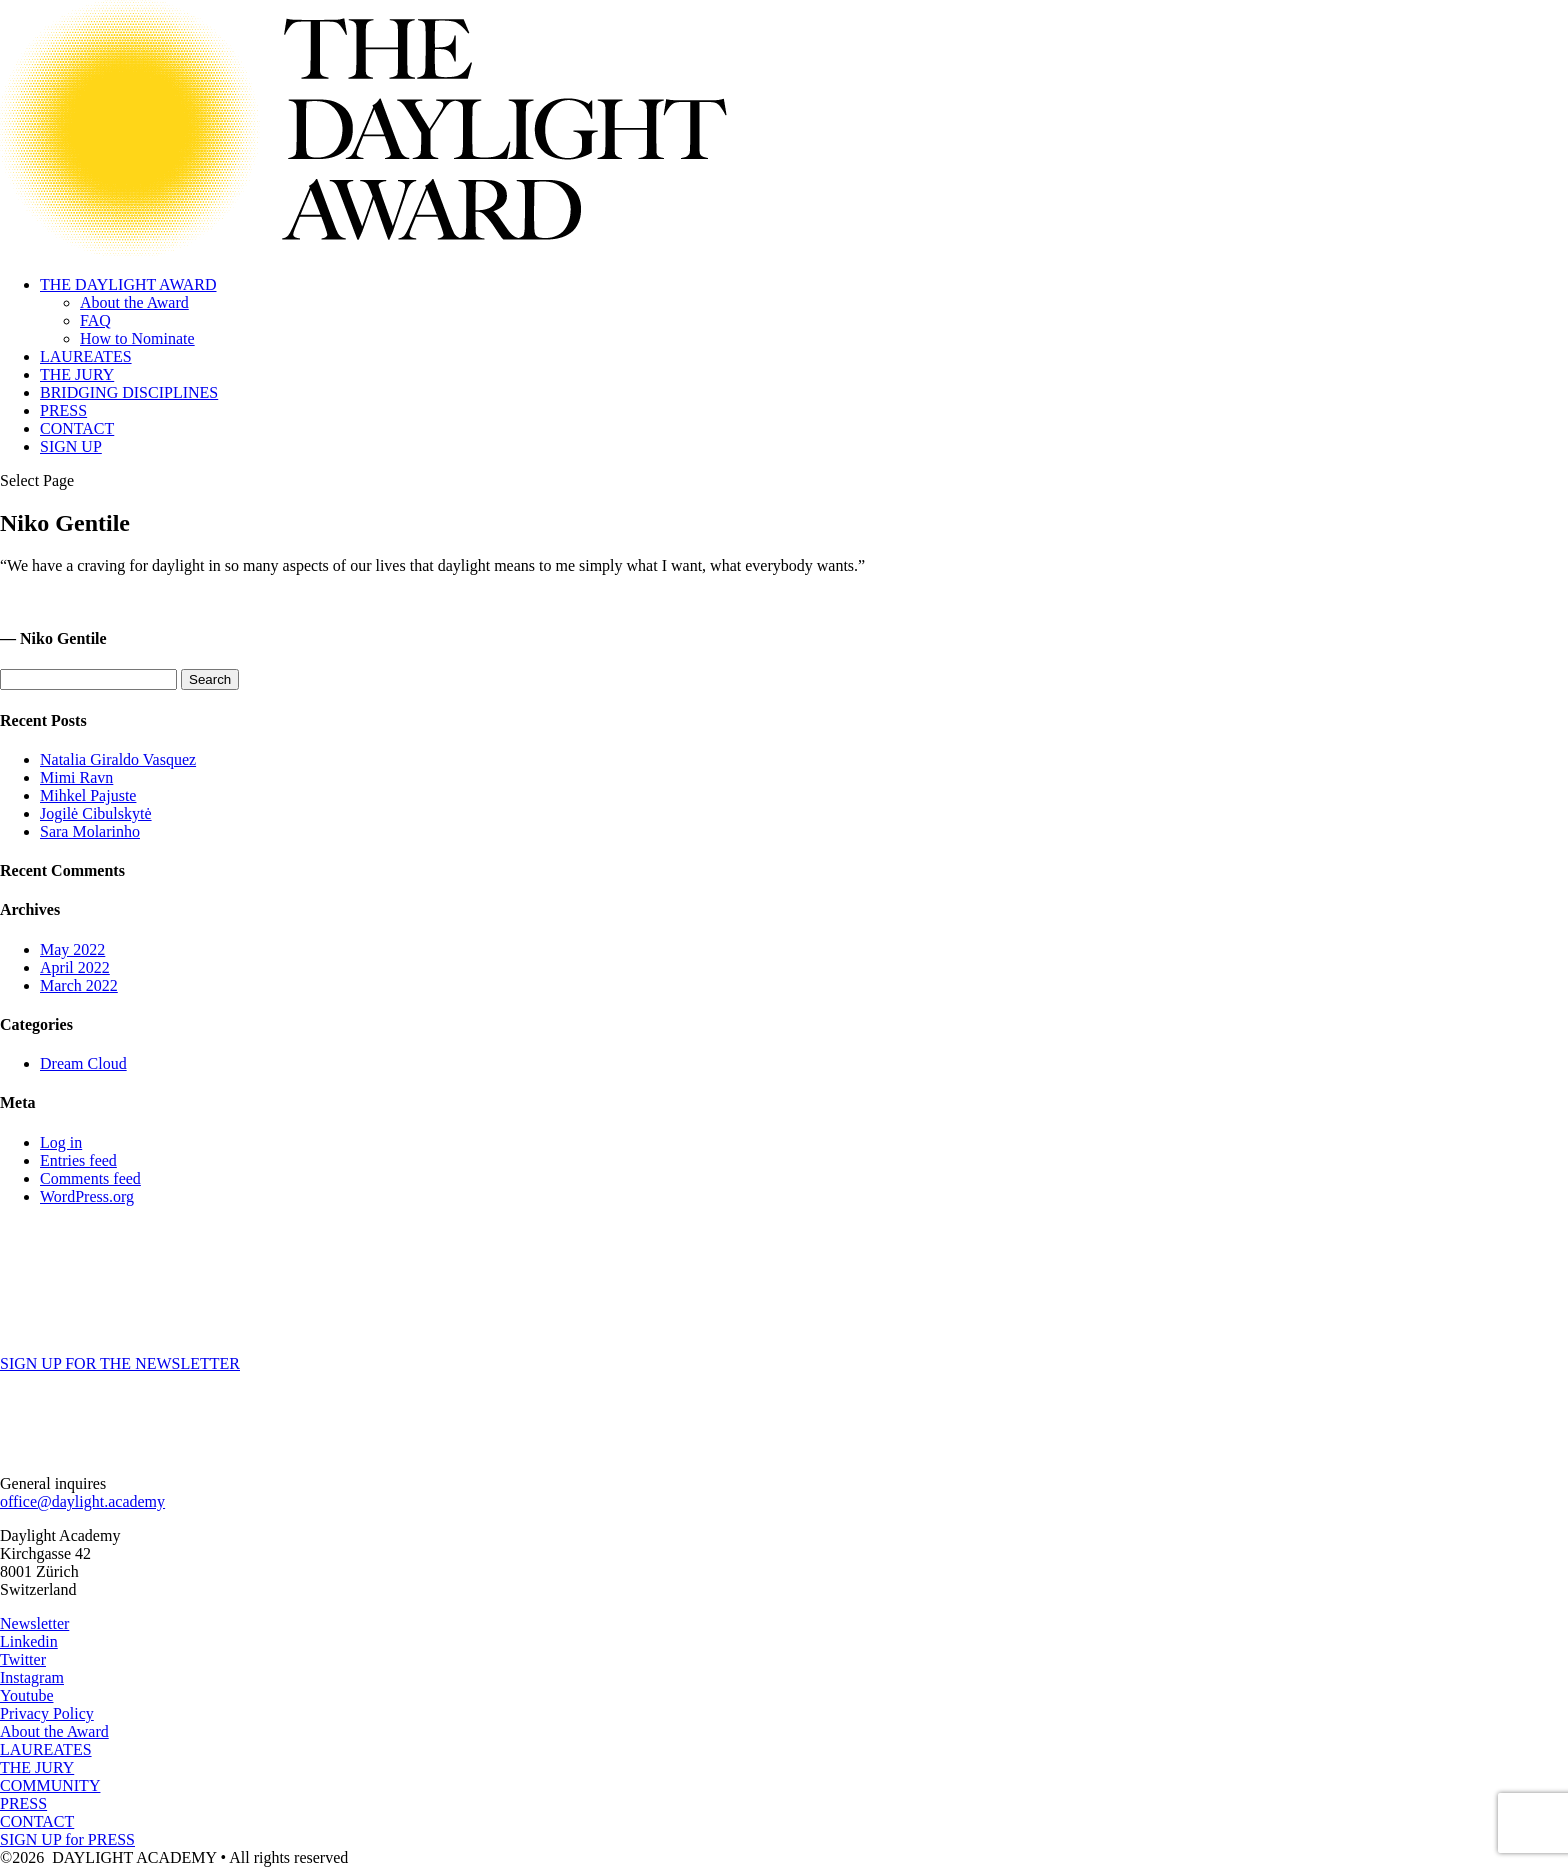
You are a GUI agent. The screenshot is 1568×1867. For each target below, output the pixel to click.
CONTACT (77, 428)
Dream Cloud (83, 1063)
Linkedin (29, 1641)
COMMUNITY (50, 1785)
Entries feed (78, 1160)
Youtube (27, 1695)
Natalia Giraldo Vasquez (118, 759)
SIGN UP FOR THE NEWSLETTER (120, 1363)
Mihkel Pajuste (88, 795)
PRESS (63, 410)
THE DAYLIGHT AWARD (128, 284)
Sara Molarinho (90, 831)
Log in (61, 1142)
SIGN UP (71, 446)
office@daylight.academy (82, 1501)
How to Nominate (137, 338)
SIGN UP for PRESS (67, 1839)
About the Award (134, 302)
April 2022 (75, 967)
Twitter (23, 1659)
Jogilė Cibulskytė (96, 813)
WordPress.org (87, 1196)
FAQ (95, 320)
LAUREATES (86, 356)
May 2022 (72, 949)
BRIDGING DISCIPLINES (129, 392)
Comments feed (90, 1178)
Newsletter (34, 1623)
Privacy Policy (47, 1713)
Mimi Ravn (76, 777)
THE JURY (77, 374)
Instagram (32, 1677)
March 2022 (79, 985)
